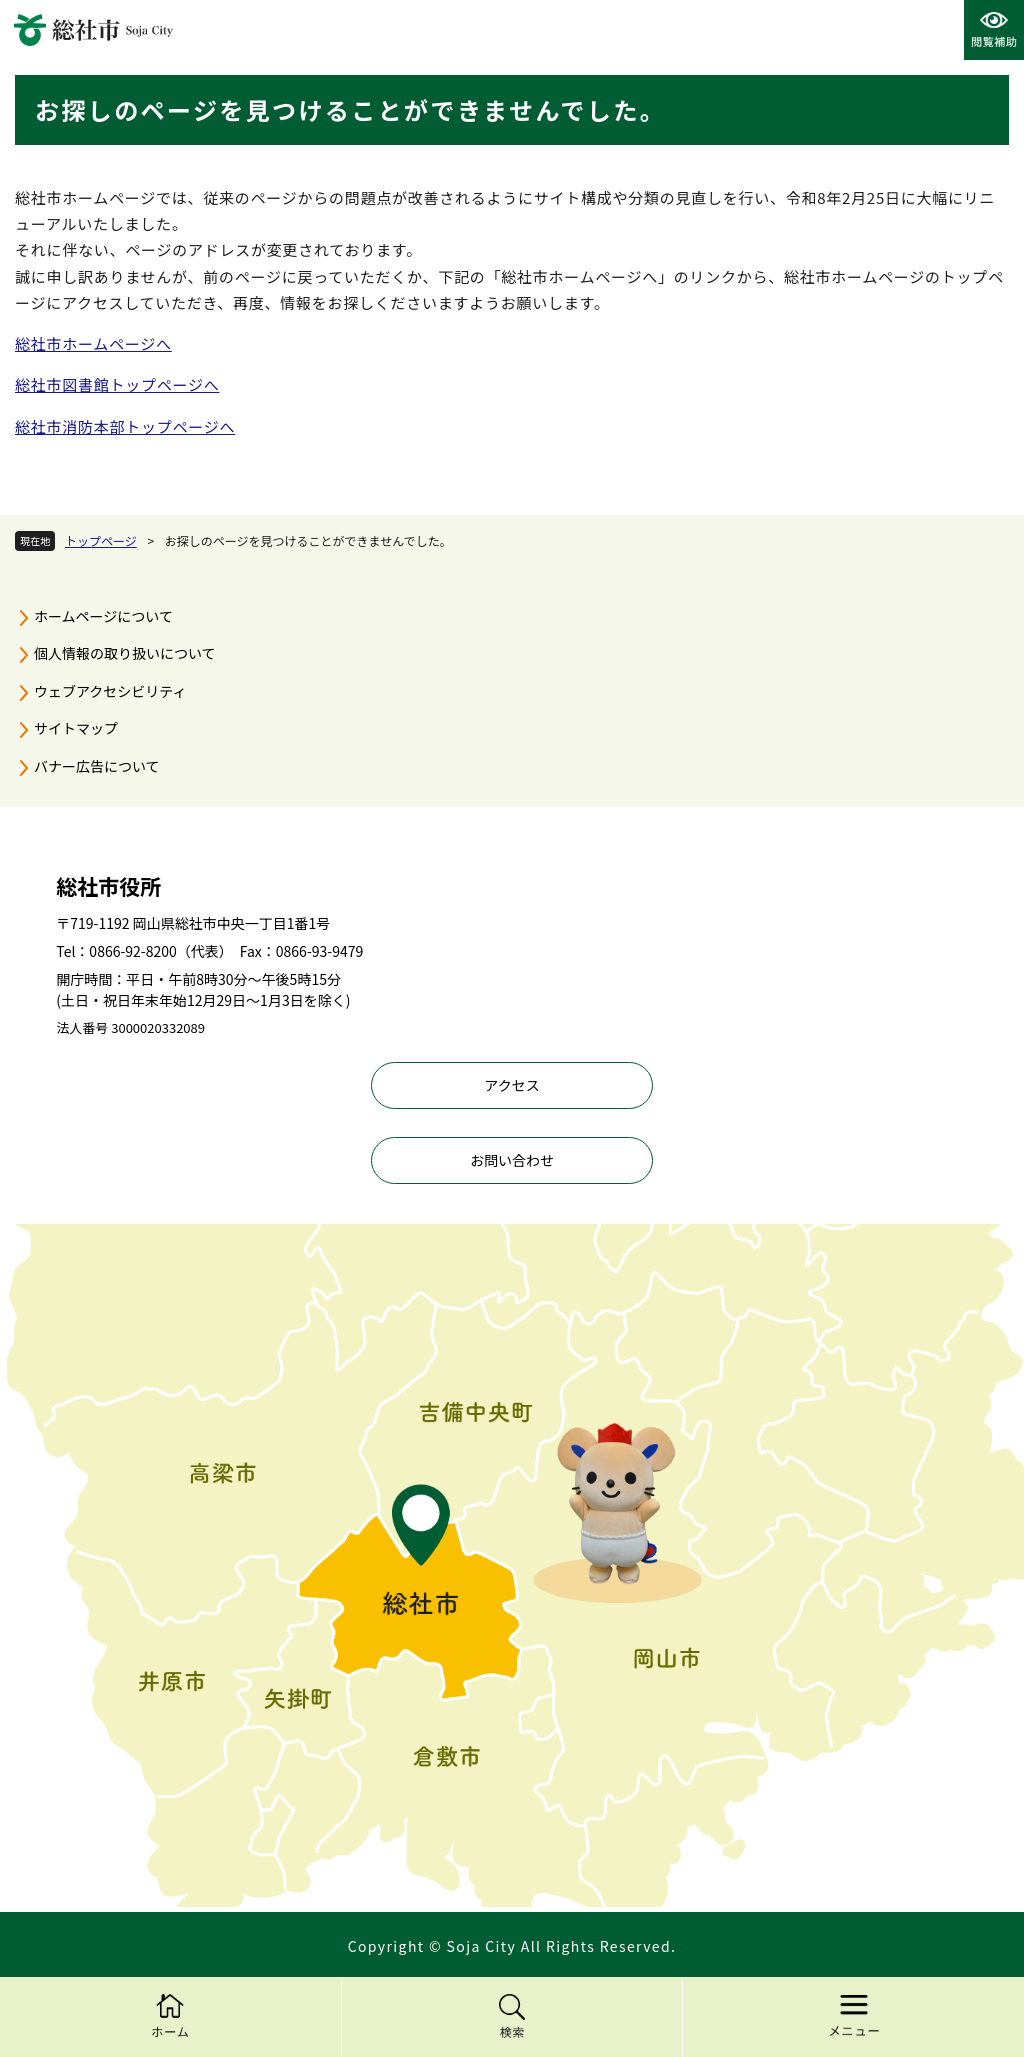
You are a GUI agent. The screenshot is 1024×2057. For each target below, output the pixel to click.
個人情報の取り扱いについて (125, 653)
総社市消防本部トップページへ (125, 426)
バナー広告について (97, 766)
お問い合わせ (512, 1160)
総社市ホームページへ (93, 343)
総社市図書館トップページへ (117, 384)
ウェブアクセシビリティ (110, 691)
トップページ (101, 540)
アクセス (511, 1085)
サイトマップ (76, 728)
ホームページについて (103, 616)
